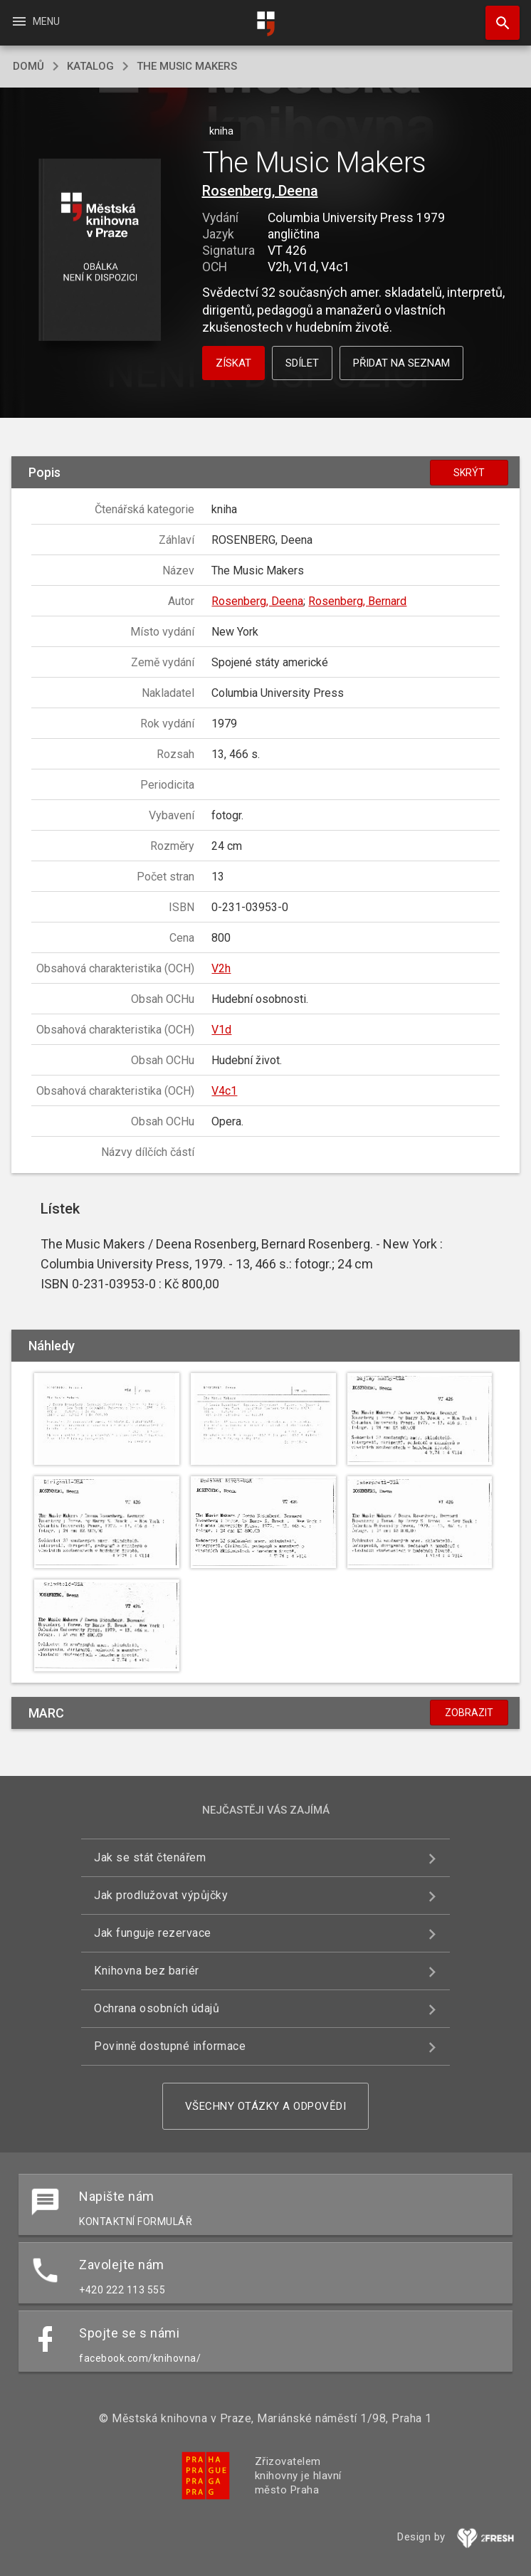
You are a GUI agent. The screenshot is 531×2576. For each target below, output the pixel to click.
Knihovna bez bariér (146, 1970)
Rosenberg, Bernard (357, 601)
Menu (35, 21)
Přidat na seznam (401, 363)
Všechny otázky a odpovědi (266, 2106)
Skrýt (469, 472)
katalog (90, 66)
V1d (221, 1029)
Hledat (496, 15)
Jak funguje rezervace (152, 1933)
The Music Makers (187, 66)
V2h (221, 968)
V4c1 (224, 1091)
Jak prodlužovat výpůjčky (161, 1895)
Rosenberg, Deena (260, 190)
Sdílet (302, 363)
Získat (233, 363)
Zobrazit (469, 1712)
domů (28, 66)
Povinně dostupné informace (170, 2046)
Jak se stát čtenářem (150, 1857)
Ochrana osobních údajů (156, 2008)
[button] (99, 250)
